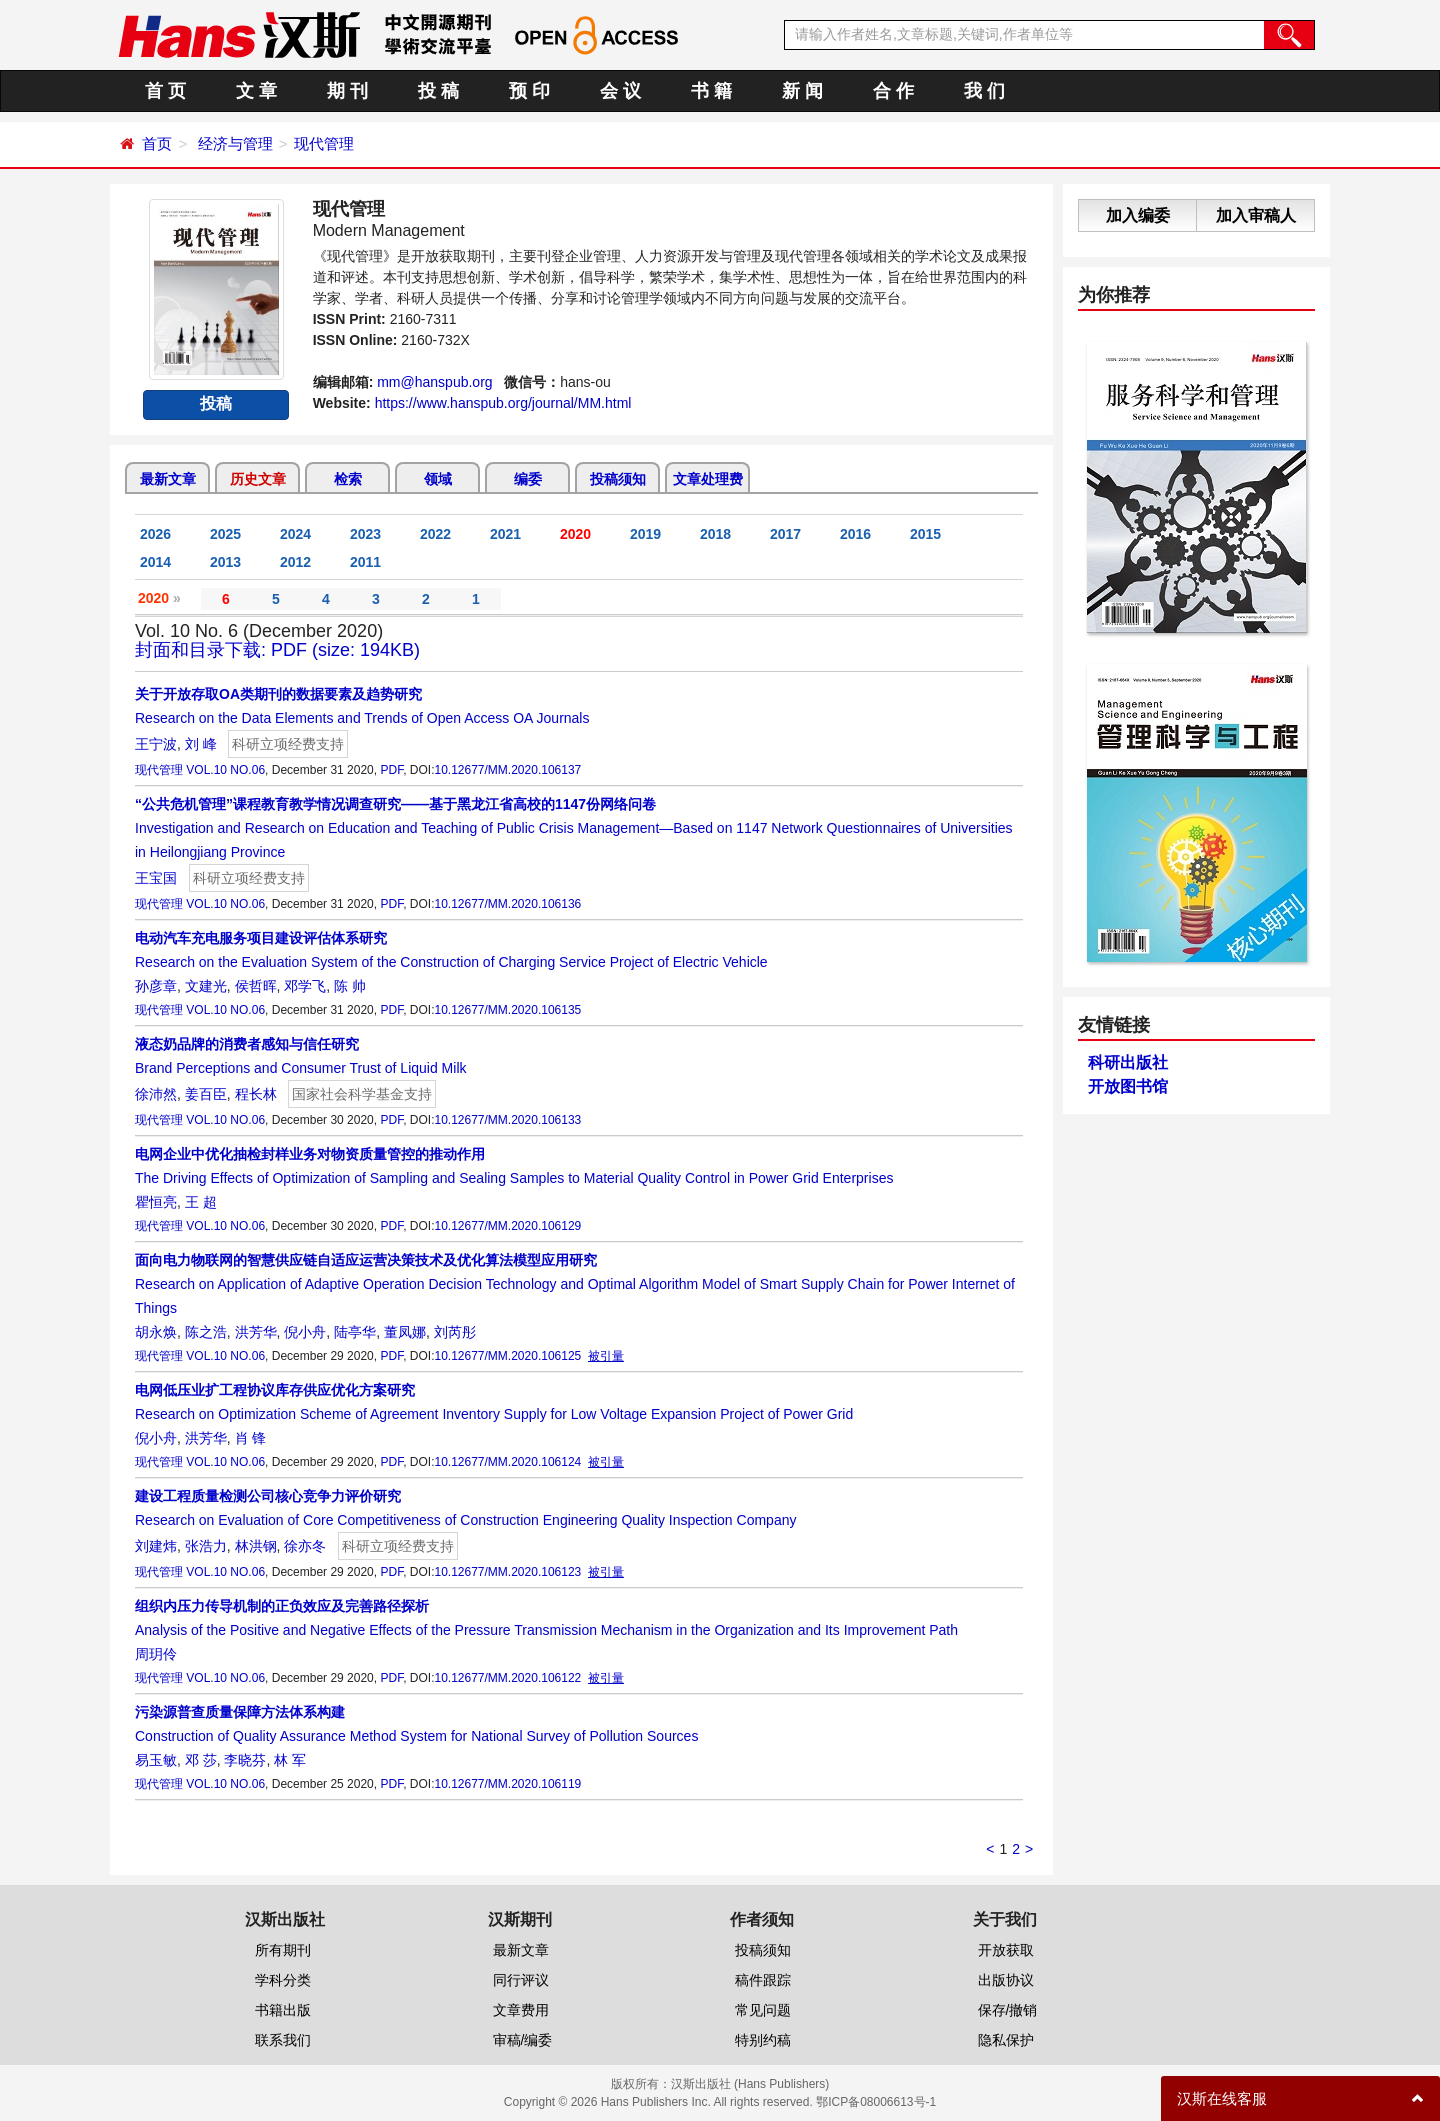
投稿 (216, 403)
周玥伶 (156, 1654)
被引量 (606, 1356)
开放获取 (1006, 1950)
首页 (157, 143)
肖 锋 (251, 1438)
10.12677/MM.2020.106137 (507, 770)
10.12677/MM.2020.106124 (507, 1462)
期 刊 (347, 91)
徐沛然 (156, 1094)
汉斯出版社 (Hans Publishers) (750, 2084)
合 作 (893, 91)
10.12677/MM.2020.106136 (507, 904)
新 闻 (802, 91)
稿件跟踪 (763, 1980)
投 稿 (438, 91)
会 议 (620, 91)
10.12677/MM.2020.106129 (507, 1226)
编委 (528, 479)
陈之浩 (206, 1332)
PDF (391, 770)
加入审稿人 (1256, 215)
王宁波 (156, 744)
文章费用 (521, 2010)
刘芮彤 (455, 1332)
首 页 (165, 91)
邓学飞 (305, 986)
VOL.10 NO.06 (225, 770)
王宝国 (156, 878)
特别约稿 (763, 2040)
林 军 (290, 1760)
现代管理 (324, 143)
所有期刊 (283, 1950)
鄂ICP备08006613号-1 (876, 2102)
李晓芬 (245, 1760)
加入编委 (1138, 215)
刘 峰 (201, 744)
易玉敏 (156, 1760)
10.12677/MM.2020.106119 (507, 1784)
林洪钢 (256, 1546)
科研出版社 (1128, 1062)
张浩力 (206, 1546)
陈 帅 (350, 986)
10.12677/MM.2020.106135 (507, 1010)
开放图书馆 (1128, 1086)
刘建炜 (156, 1546)
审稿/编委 (523, 2040)
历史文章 (258, 479)
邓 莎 (201, 1760)
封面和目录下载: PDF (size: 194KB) (277, 650)
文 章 (256, 91)
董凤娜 (405, 1332)
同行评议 (521, 1980)
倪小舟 (305, 1332)
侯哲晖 (256, 986)
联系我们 (283, 2040)
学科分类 (283, 1980)
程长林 (256, 1094)
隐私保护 (1006, 2040)
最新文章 (168, 479)
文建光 (206, 986)
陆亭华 (355, 1332)
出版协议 (1006, 1980)
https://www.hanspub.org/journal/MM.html (503, 403)
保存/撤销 (1008, 2010)
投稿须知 (618, 479)
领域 (438, 479)
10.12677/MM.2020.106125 (507, 1356)
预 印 (529, 91)
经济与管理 (235, 143)
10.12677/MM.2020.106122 (507, 1678)
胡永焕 (156, 1332)
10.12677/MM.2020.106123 (507, 1572)
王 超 (201, 1202)
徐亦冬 (305, 1546)
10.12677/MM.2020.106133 (507, 1120)
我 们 (984, 91)
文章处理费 (708, 479)
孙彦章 (156, 986)
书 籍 (711, 91)
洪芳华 (256, 1332)
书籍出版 (283, 2010)
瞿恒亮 (156, 1202)
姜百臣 (206, 1094)
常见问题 (763, 2010)
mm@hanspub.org (434, 382)
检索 (348, 479)
